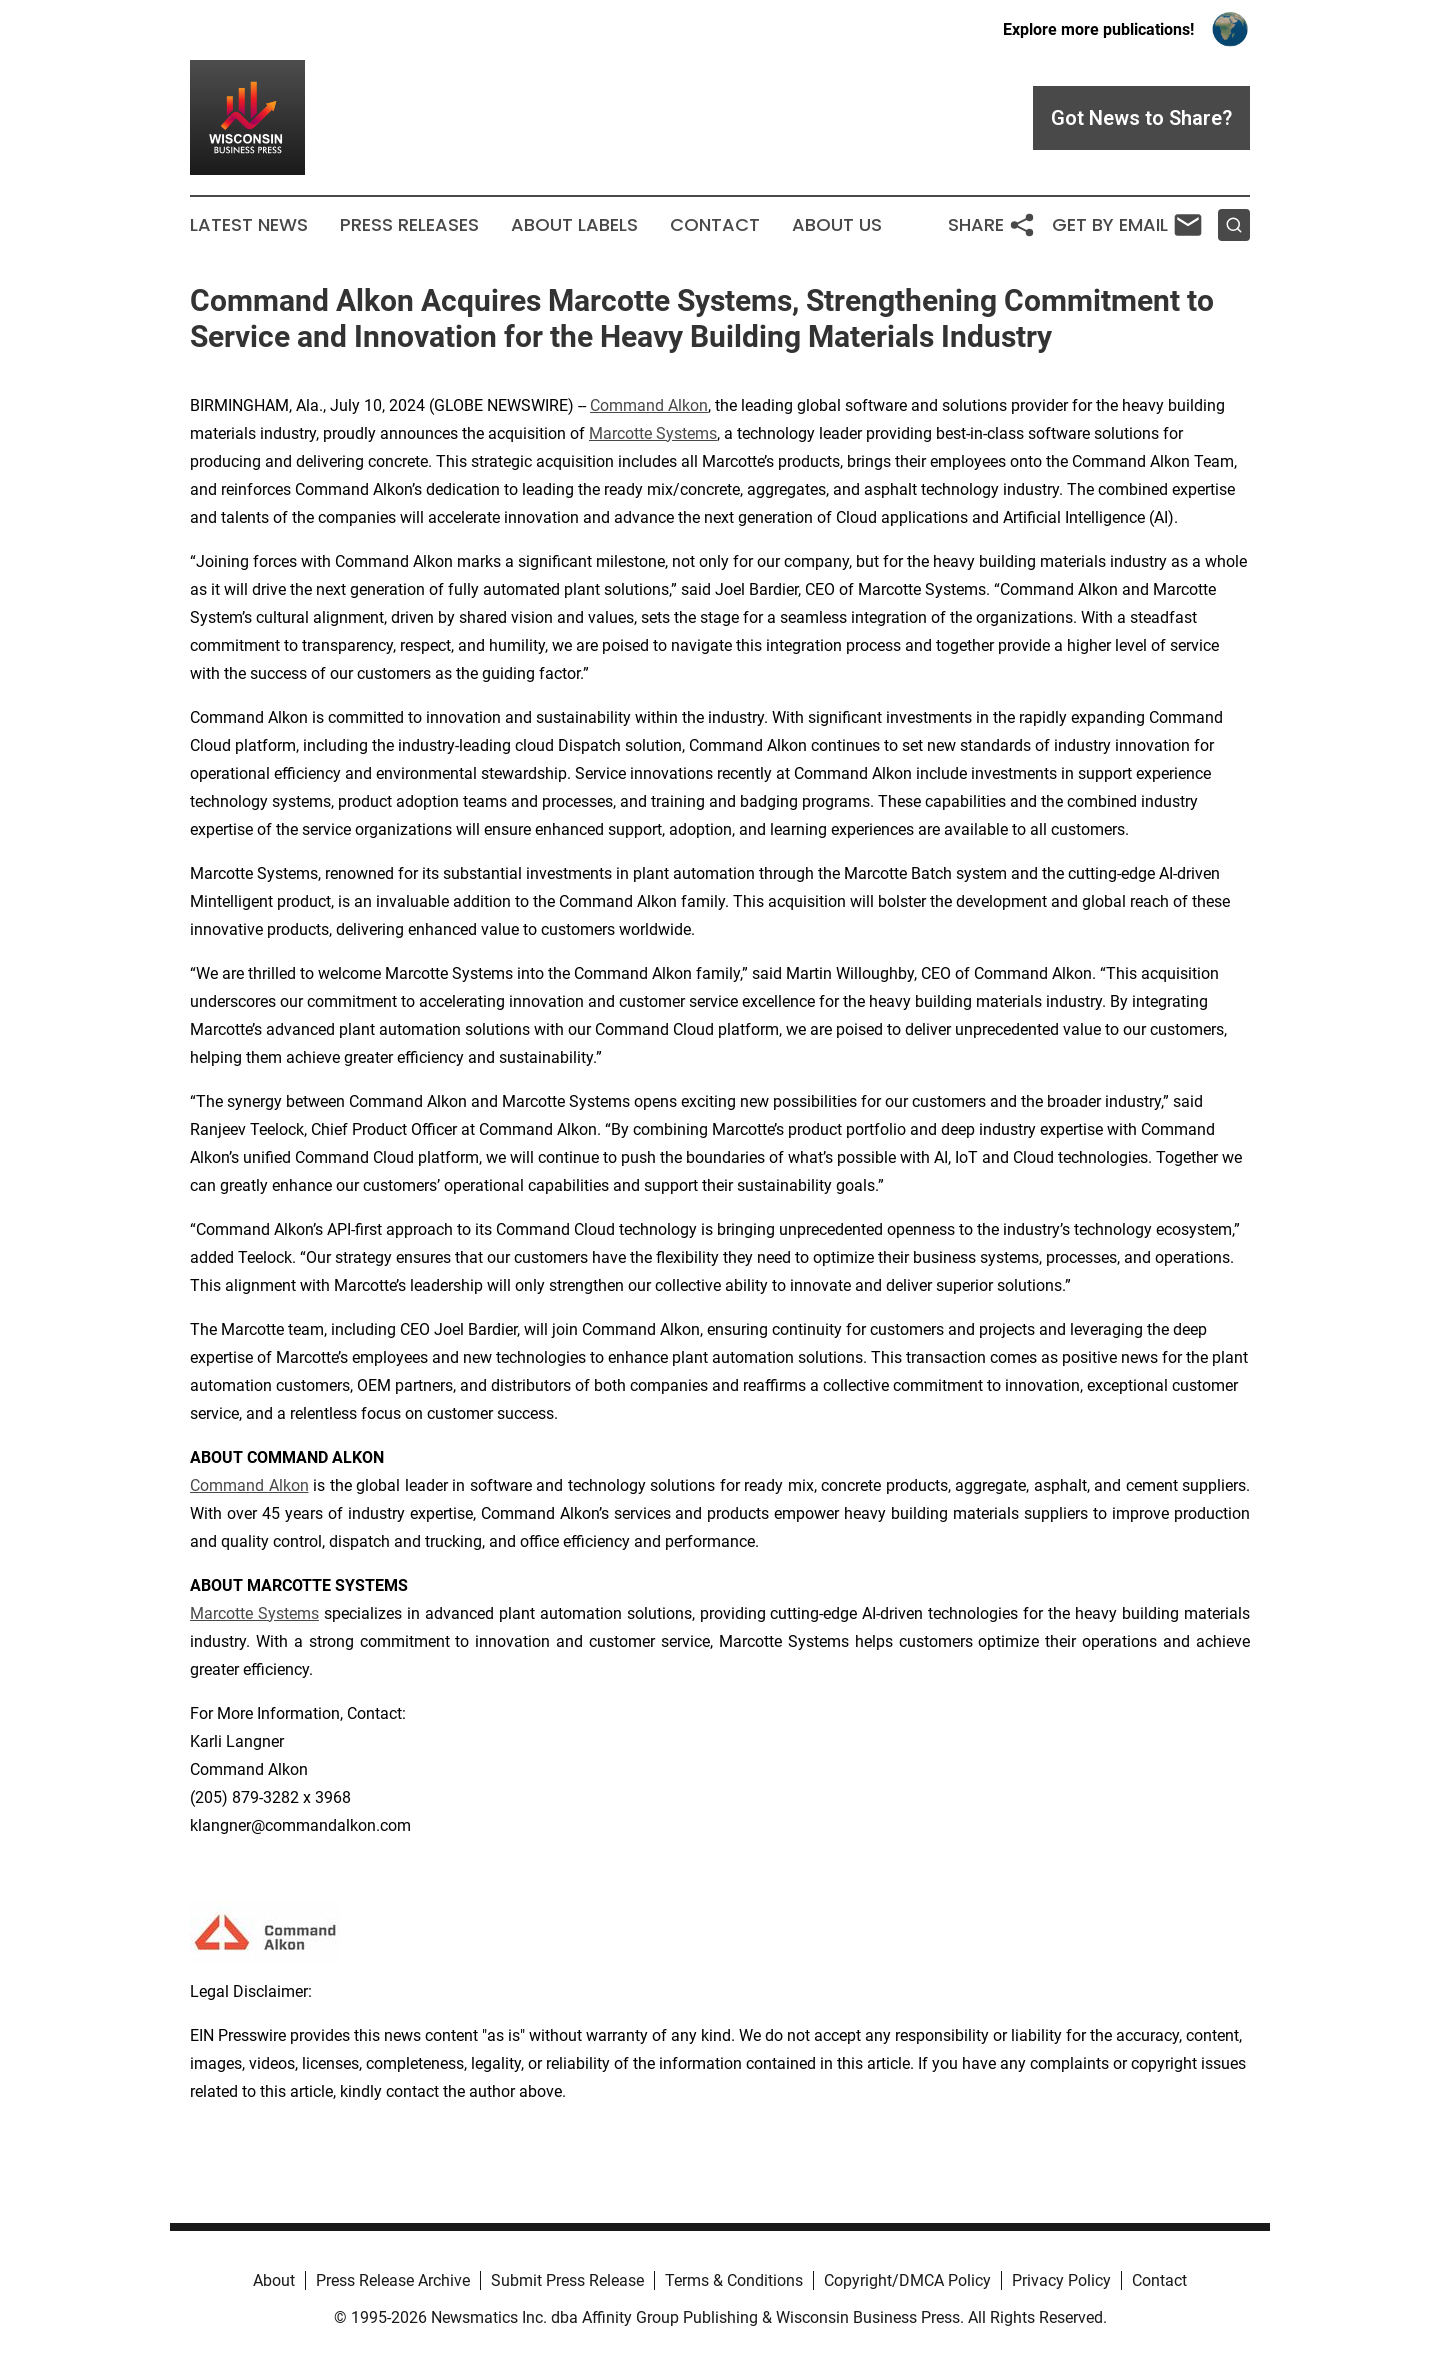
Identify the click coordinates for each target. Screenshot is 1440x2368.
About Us (837, 225)
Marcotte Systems (653, 433)
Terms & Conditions (734, 2280)
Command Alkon (649, 405)
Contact (715, 225)
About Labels (574, 225)
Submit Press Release (567, 2280)
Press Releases (409, 225)
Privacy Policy (1061, 2280)
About (274, 2280)
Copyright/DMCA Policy (907, 2280)
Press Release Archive (393, 2280)
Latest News (249, 225)
